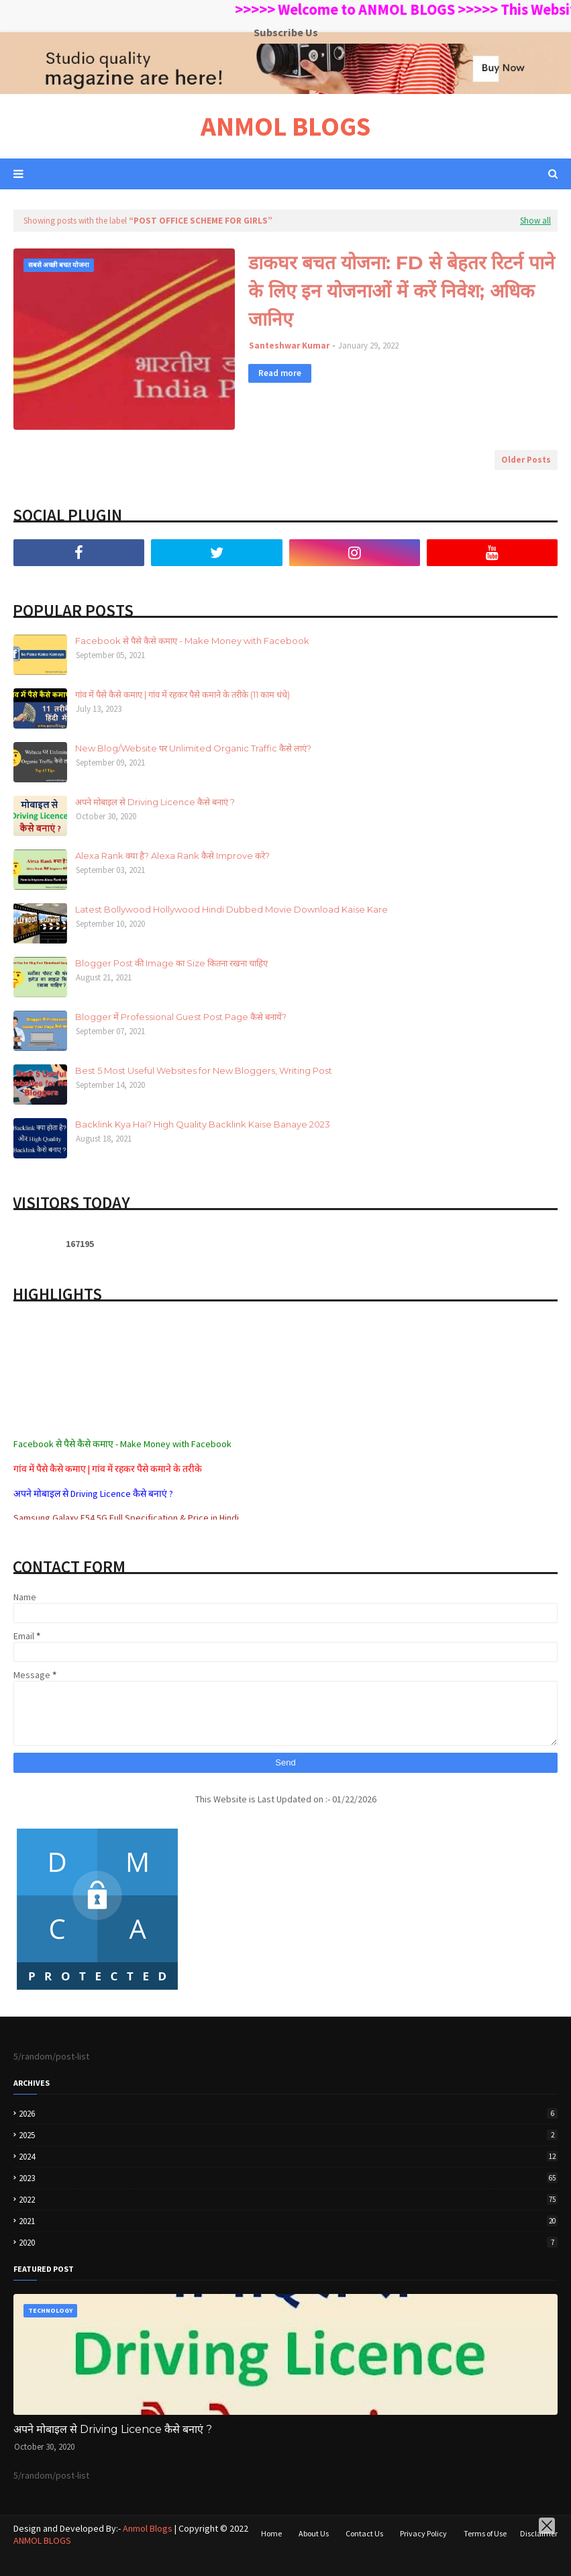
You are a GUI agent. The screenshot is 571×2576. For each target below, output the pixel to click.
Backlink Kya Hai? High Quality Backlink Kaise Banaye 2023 (202, 1124)
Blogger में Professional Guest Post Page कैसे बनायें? (181, 1016)
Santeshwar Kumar (289, 345)
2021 (288, 2221)
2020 (288, 2242)
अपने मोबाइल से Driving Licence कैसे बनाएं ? (155, 801)
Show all (535, 220)
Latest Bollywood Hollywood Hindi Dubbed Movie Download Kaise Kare (231, 909)
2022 (288, 2199)
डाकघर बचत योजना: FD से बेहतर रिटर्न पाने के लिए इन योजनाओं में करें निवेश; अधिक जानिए (401, 290)
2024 (288, 2156)
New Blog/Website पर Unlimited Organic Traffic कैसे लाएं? (193, 748)
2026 (288, 2113)
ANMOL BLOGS (285, 126)
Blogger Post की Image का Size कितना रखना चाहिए (171, 963)
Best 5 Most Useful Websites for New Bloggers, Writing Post (203, 1070)
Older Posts (526, 459)
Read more (279, 373)
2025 (288, 2135)
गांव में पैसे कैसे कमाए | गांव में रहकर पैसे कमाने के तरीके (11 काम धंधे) (182, 694)
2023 (288, 2178)
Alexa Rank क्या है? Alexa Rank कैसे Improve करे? (172, 855)
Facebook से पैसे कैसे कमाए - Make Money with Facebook (192, 640)
